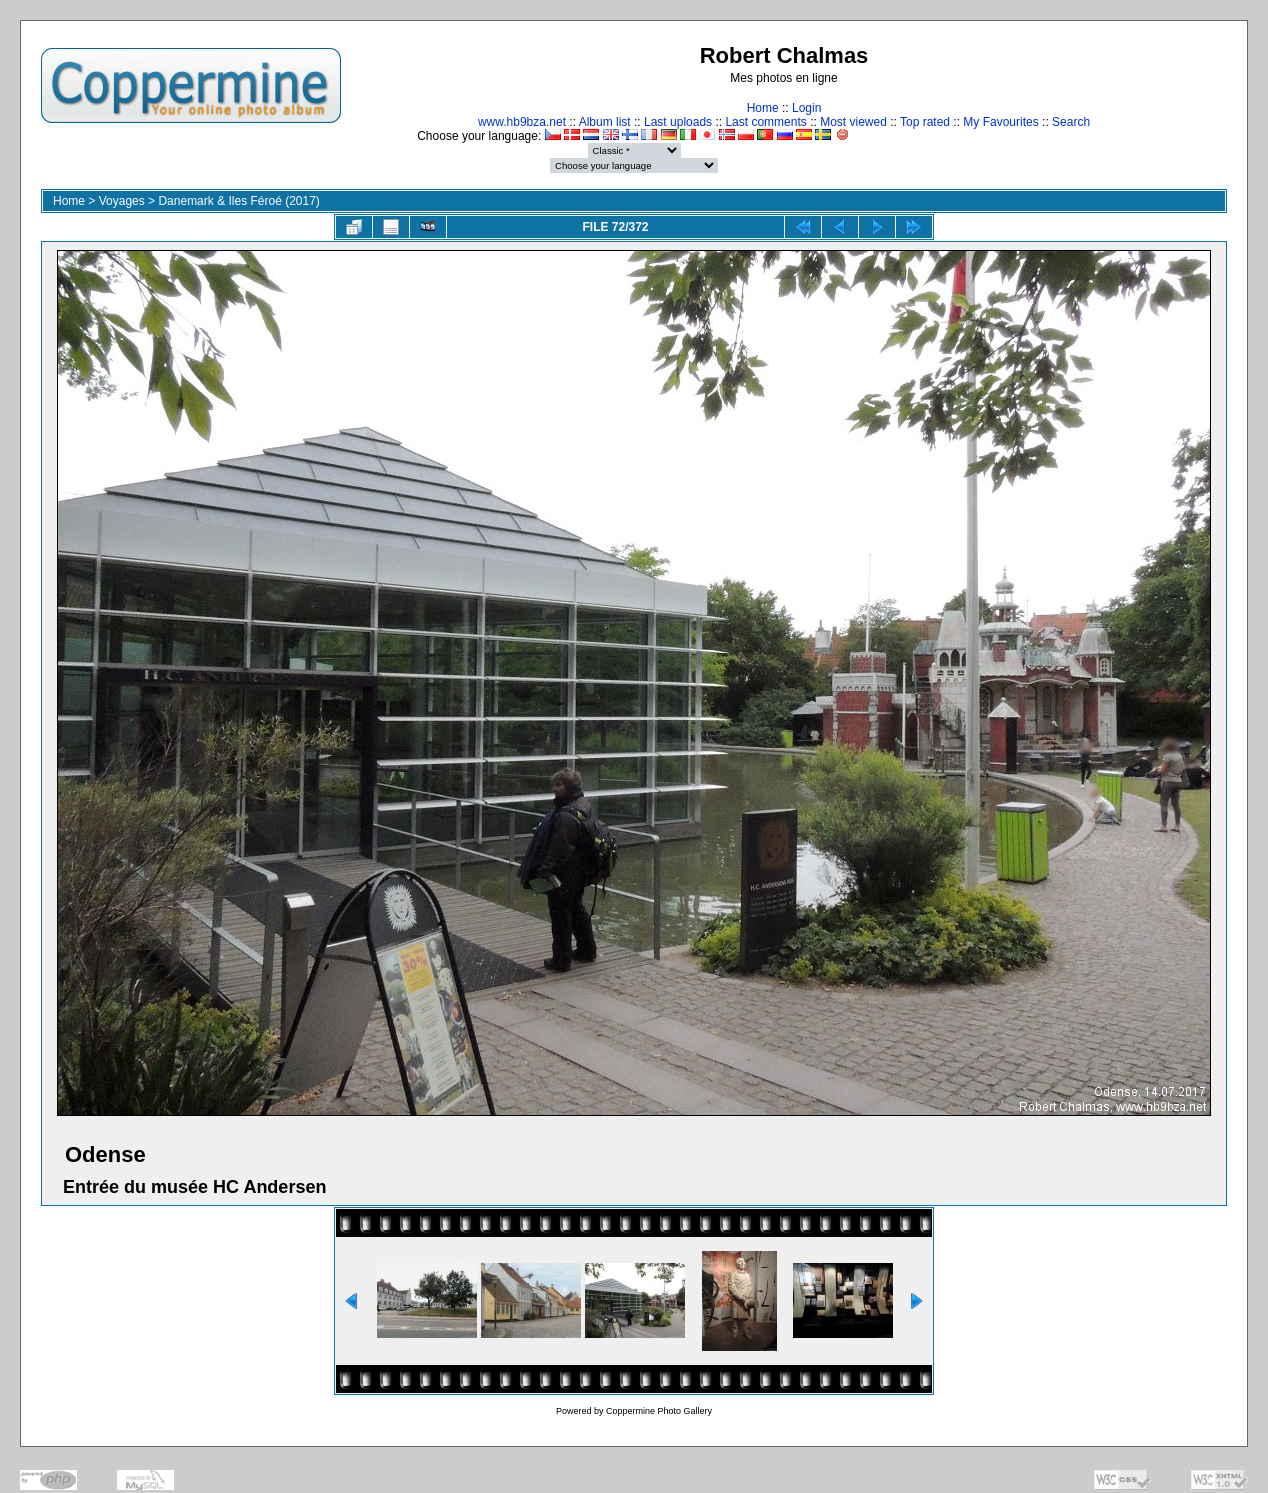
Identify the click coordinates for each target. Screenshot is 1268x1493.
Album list (605, 122)
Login (806, 108)
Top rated (925, 122)
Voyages (122, 201)
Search (1071, 122)
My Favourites (1000, 122)
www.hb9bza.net (522, 122)
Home (763, 108)
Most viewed (853, 122)
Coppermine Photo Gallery (659, 1411)
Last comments (765, 122)
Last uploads (678, 122)
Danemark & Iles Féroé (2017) (238, 201)
